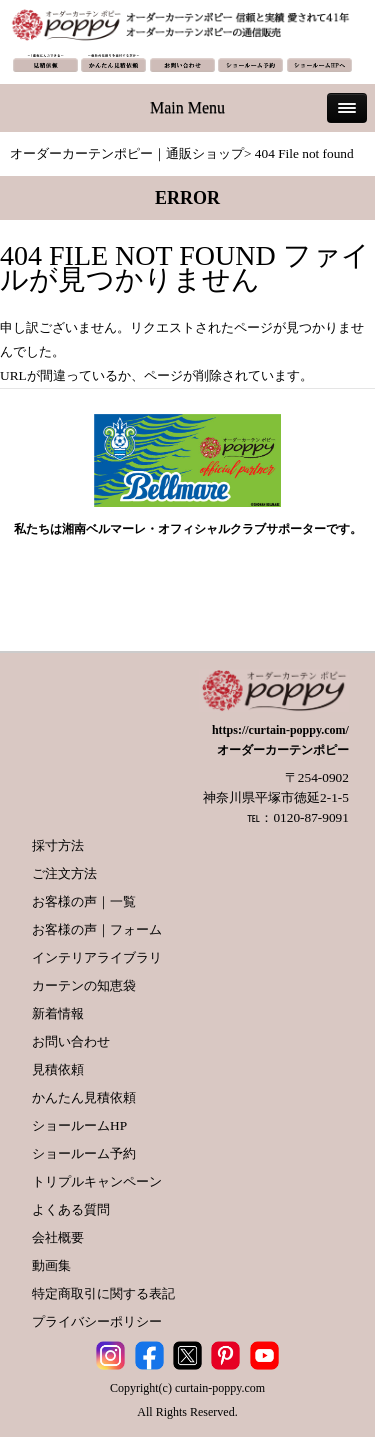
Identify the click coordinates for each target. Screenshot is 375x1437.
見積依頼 (58, 1069)
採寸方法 (58, 845)
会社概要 (58, 1237)
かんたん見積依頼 (84, 1097)
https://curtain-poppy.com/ (280, 730)
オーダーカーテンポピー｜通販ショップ (127, 153)
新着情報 (58, 1013)
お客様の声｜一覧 (84, 901)
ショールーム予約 (84, 1153)
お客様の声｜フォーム (97, 929)
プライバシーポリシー (97, 1321)
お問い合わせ (71, 1041)
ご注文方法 (64, 873)
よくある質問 (71, 1209)
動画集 (51, 1265)
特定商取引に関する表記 (103, 1293)
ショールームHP (79, 1125)
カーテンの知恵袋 (84, 985)
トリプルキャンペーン (97, 1181)
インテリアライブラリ (97, 957)
